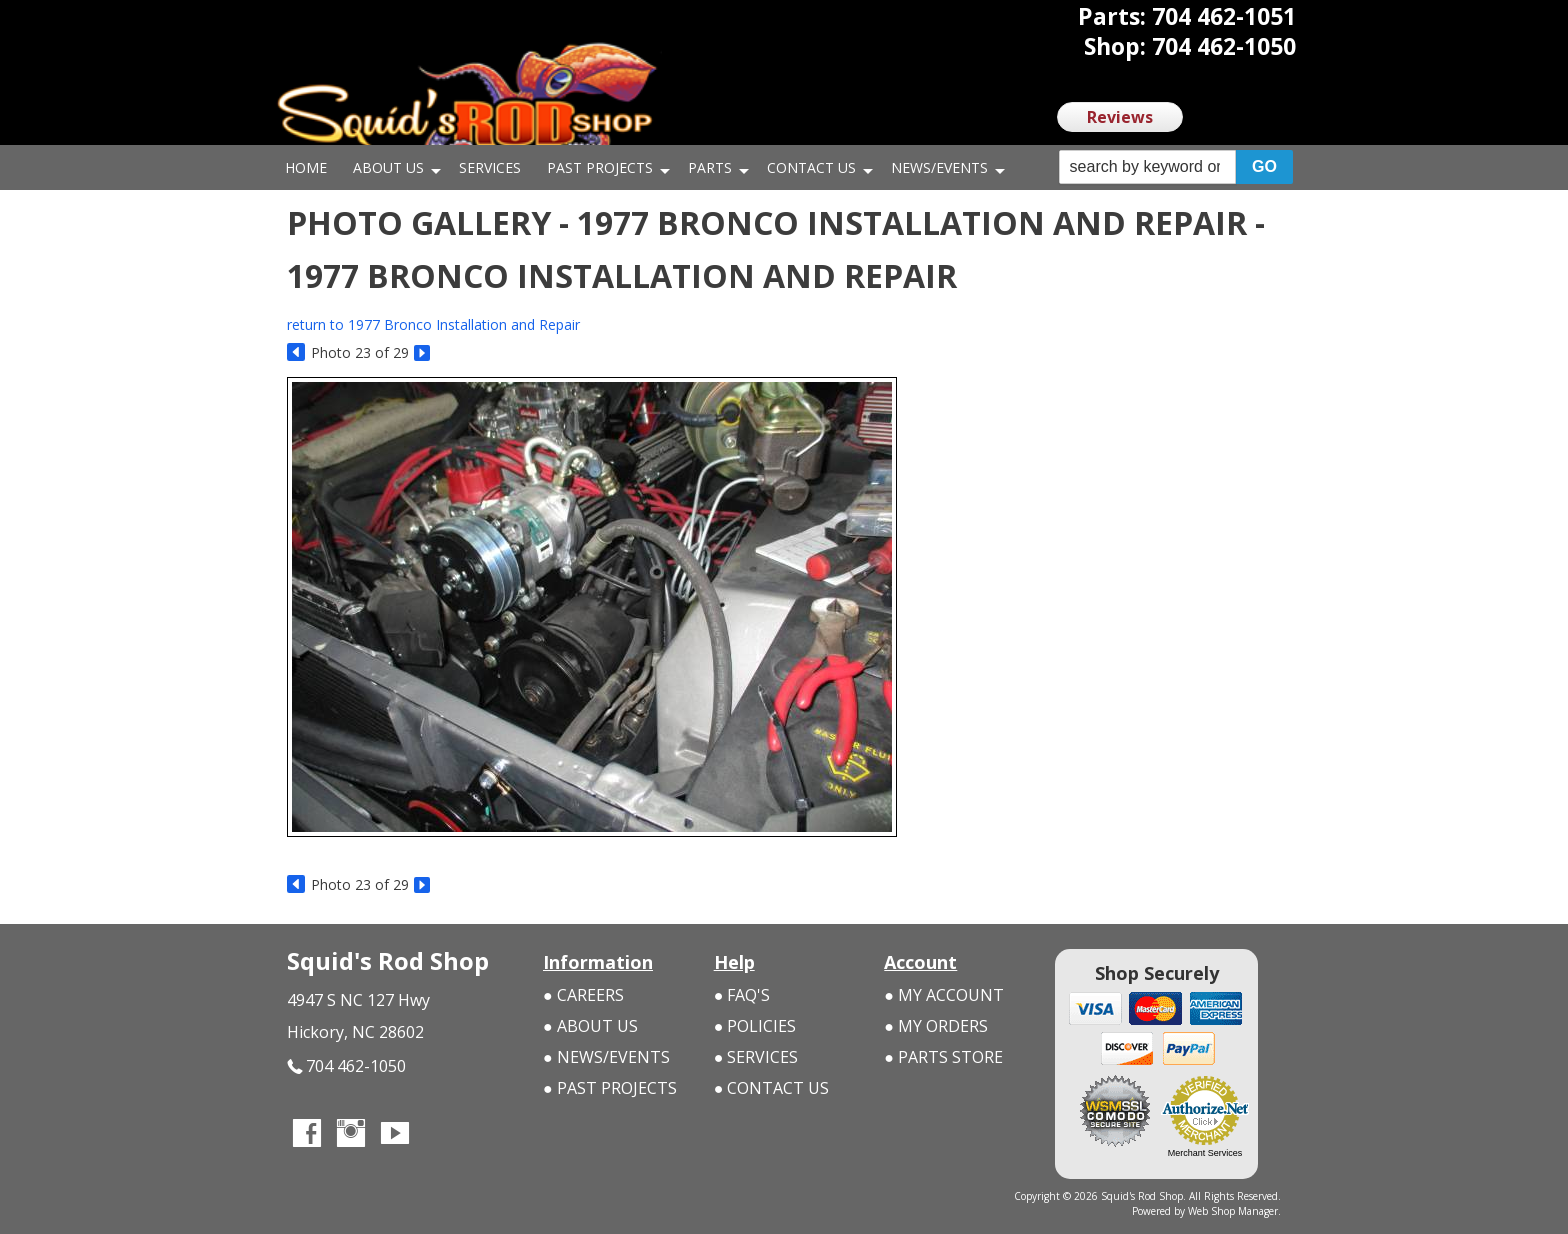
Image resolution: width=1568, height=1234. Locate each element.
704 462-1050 (346, 1066)
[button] (1176, 167)
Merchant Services (1205, 1153)
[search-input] (1147, 167)
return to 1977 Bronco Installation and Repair (433, 324)
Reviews (1120, 117)
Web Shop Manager (1233, 1211)
